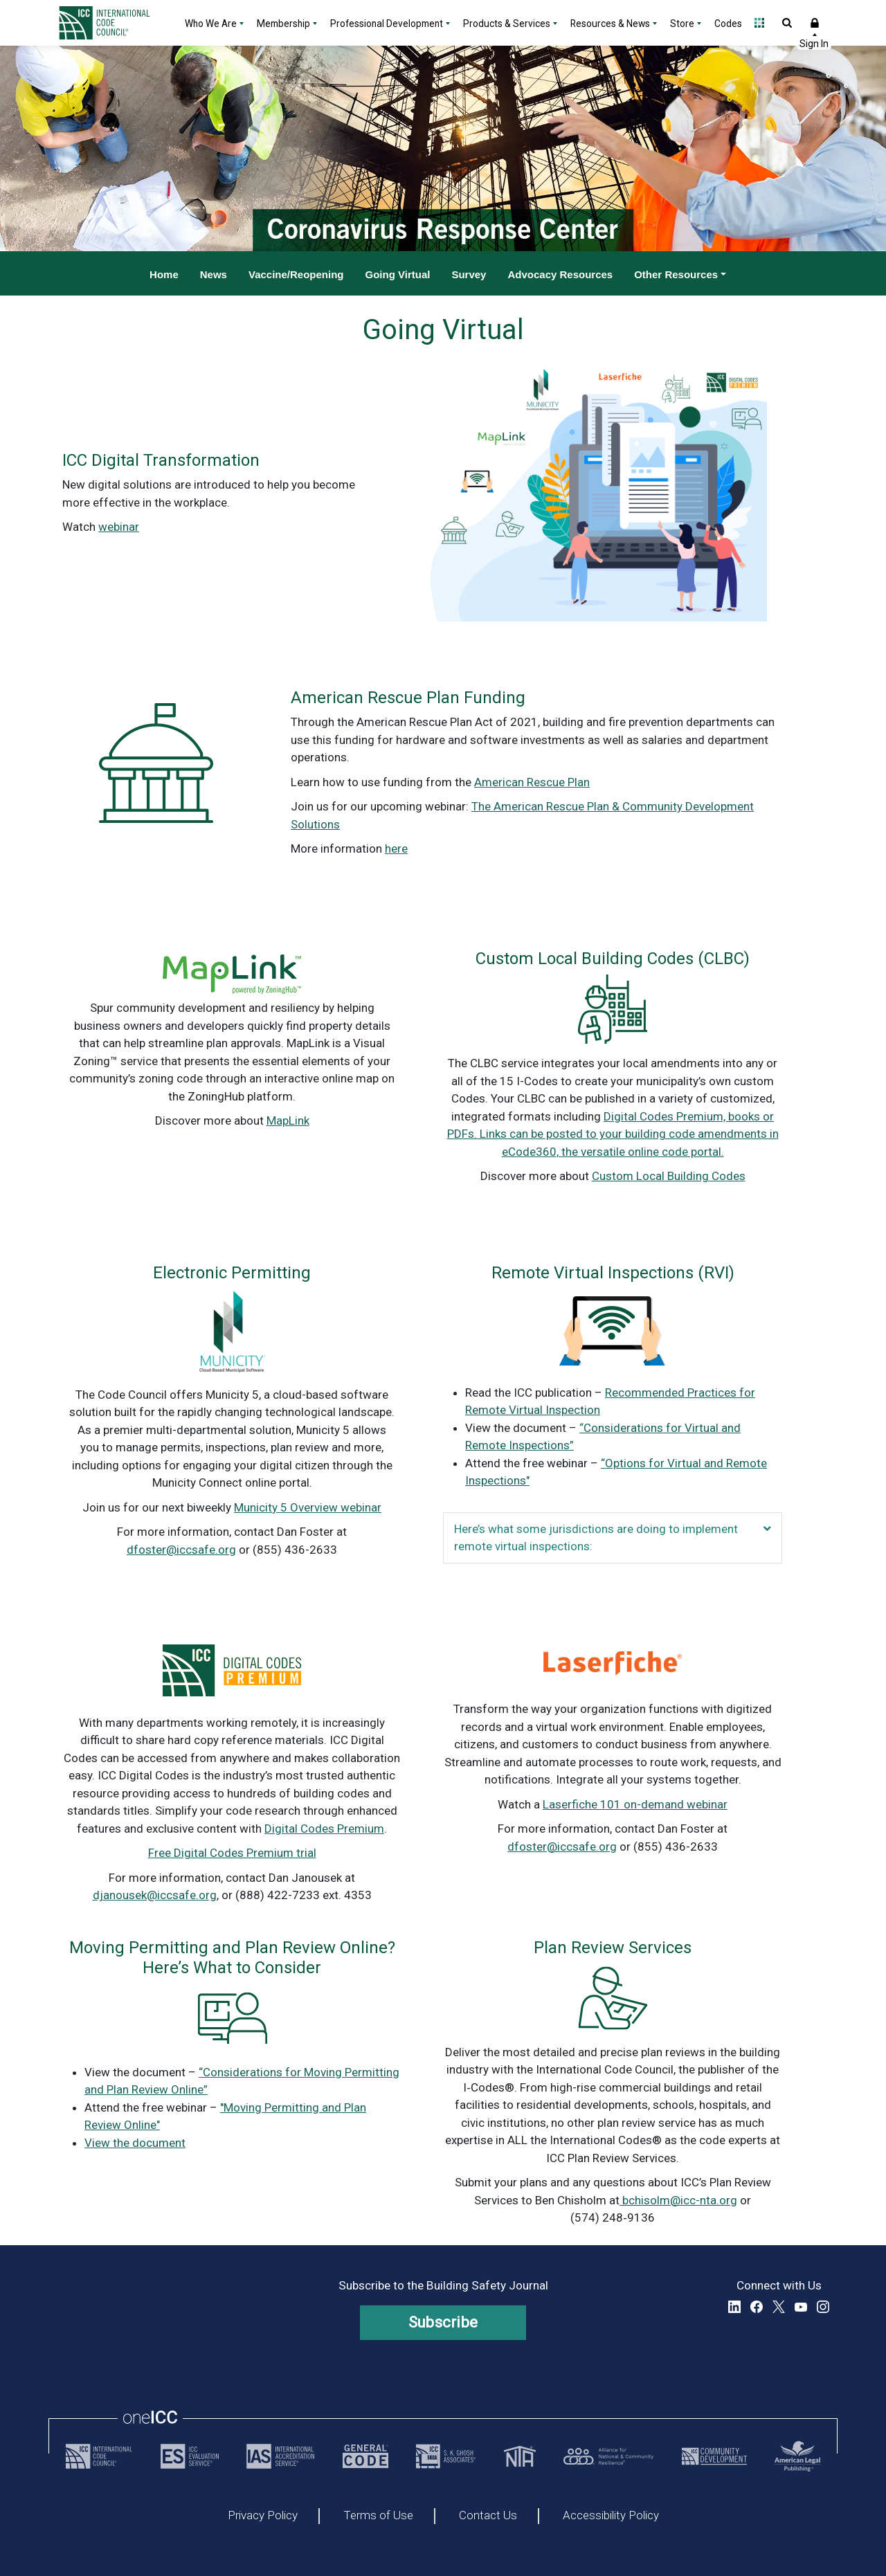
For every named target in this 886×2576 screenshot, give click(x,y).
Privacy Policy (263, 2516)
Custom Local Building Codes (668, 1176)
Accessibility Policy (611, 2516)
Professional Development (386, 23)
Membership (283, 23)
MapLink (287, 1120)
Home (164, 274)
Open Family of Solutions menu (759, 23)
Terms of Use (378, 2516)
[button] (767, 1529)
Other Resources (676, 274)
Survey (468, 274)
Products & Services (506, 23)
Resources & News (610, 23)
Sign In (815, 23)
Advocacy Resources (560, 274)
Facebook (756, 2306)
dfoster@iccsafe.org (181, 1550)
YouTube (801, 2306)
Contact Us (488, 2516)
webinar (118, 527)
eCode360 (529, 1152)
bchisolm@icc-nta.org (678, 2200)
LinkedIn (734, 2306)
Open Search (787, 23)
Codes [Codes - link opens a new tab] (728, 23)
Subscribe (443, 2322)
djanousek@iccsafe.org (155, 1895)
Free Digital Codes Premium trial (232, 1853)
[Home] (112, 23)
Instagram (823, 2306)
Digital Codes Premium (324, 1828)
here (396, 848)
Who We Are (211, 23)
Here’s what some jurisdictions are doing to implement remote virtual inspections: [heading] (596, 1538)
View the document (135, 2143)
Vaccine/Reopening (296, 274)
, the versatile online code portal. (640, 1152)
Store (682, 23)
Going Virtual (398, 274)
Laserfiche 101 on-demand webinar (635, 1804)
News (213, 274)
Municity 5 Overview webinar (307, 1507)
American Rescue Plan (532, 782)
